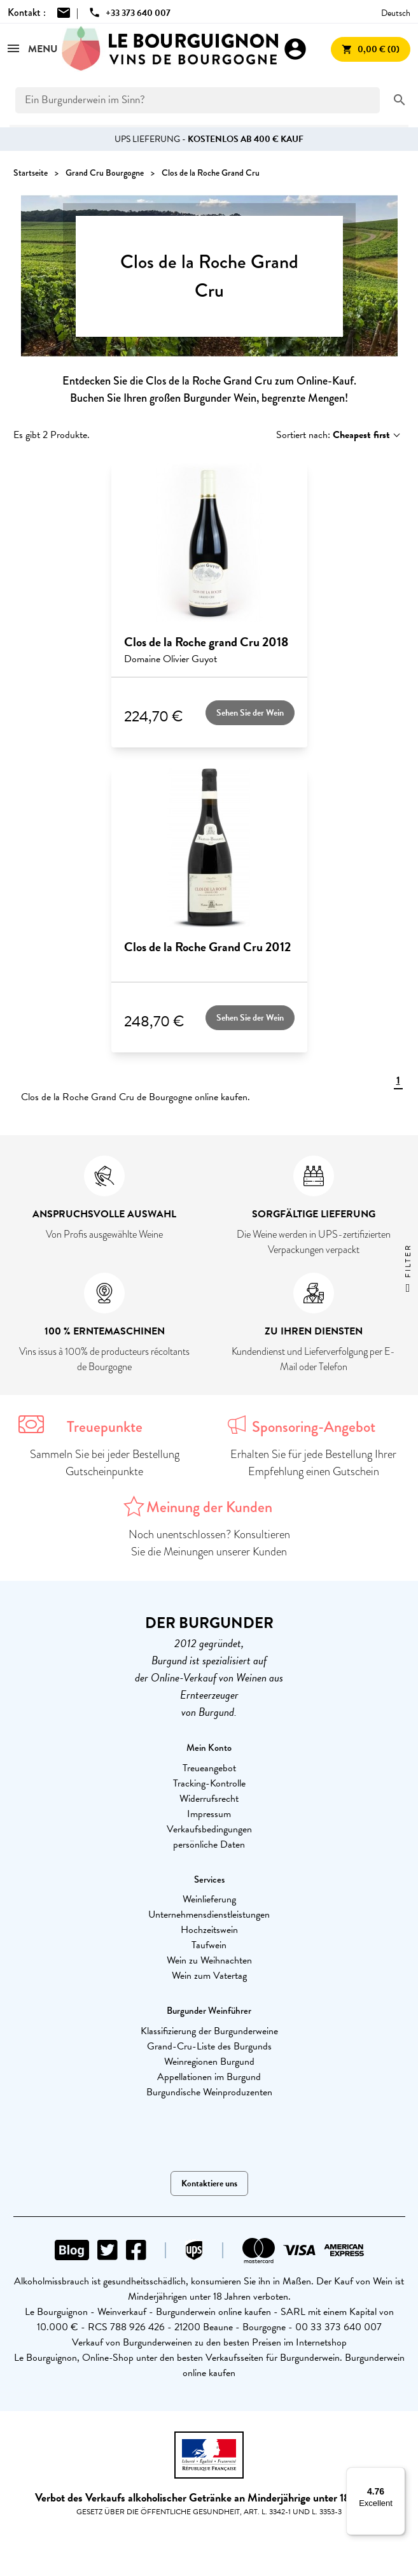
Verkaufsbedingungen (209, 1829)
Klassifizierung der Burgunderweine (209, 2031)
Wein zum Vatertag (209, 1975)
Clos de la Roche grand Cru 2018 (206, 641)
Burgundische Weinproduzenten (209, 2092)
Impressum (209, 1814)
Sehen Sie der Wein (250, 712)
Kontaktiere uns (209, 2183)
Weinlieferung (209, 1899)
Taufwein (209, 1945)
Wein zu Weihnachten (209, 1960)
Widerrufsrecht (209, 1798)
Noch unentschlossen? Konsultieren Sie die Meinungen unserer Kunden (209, 1543)
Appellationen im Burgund (209, 2076)
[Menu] (397, 2474)
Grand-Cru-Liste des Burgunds (209, 2046)
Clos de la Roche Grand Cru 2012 (207, 946)
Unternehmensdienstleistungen (209, 1914)
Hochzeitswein (209, 1929)
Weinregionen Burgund (209, 2061)
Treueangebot (209, 1768)
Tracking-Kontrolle (209, 1783)
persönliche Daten (209, 1844)
